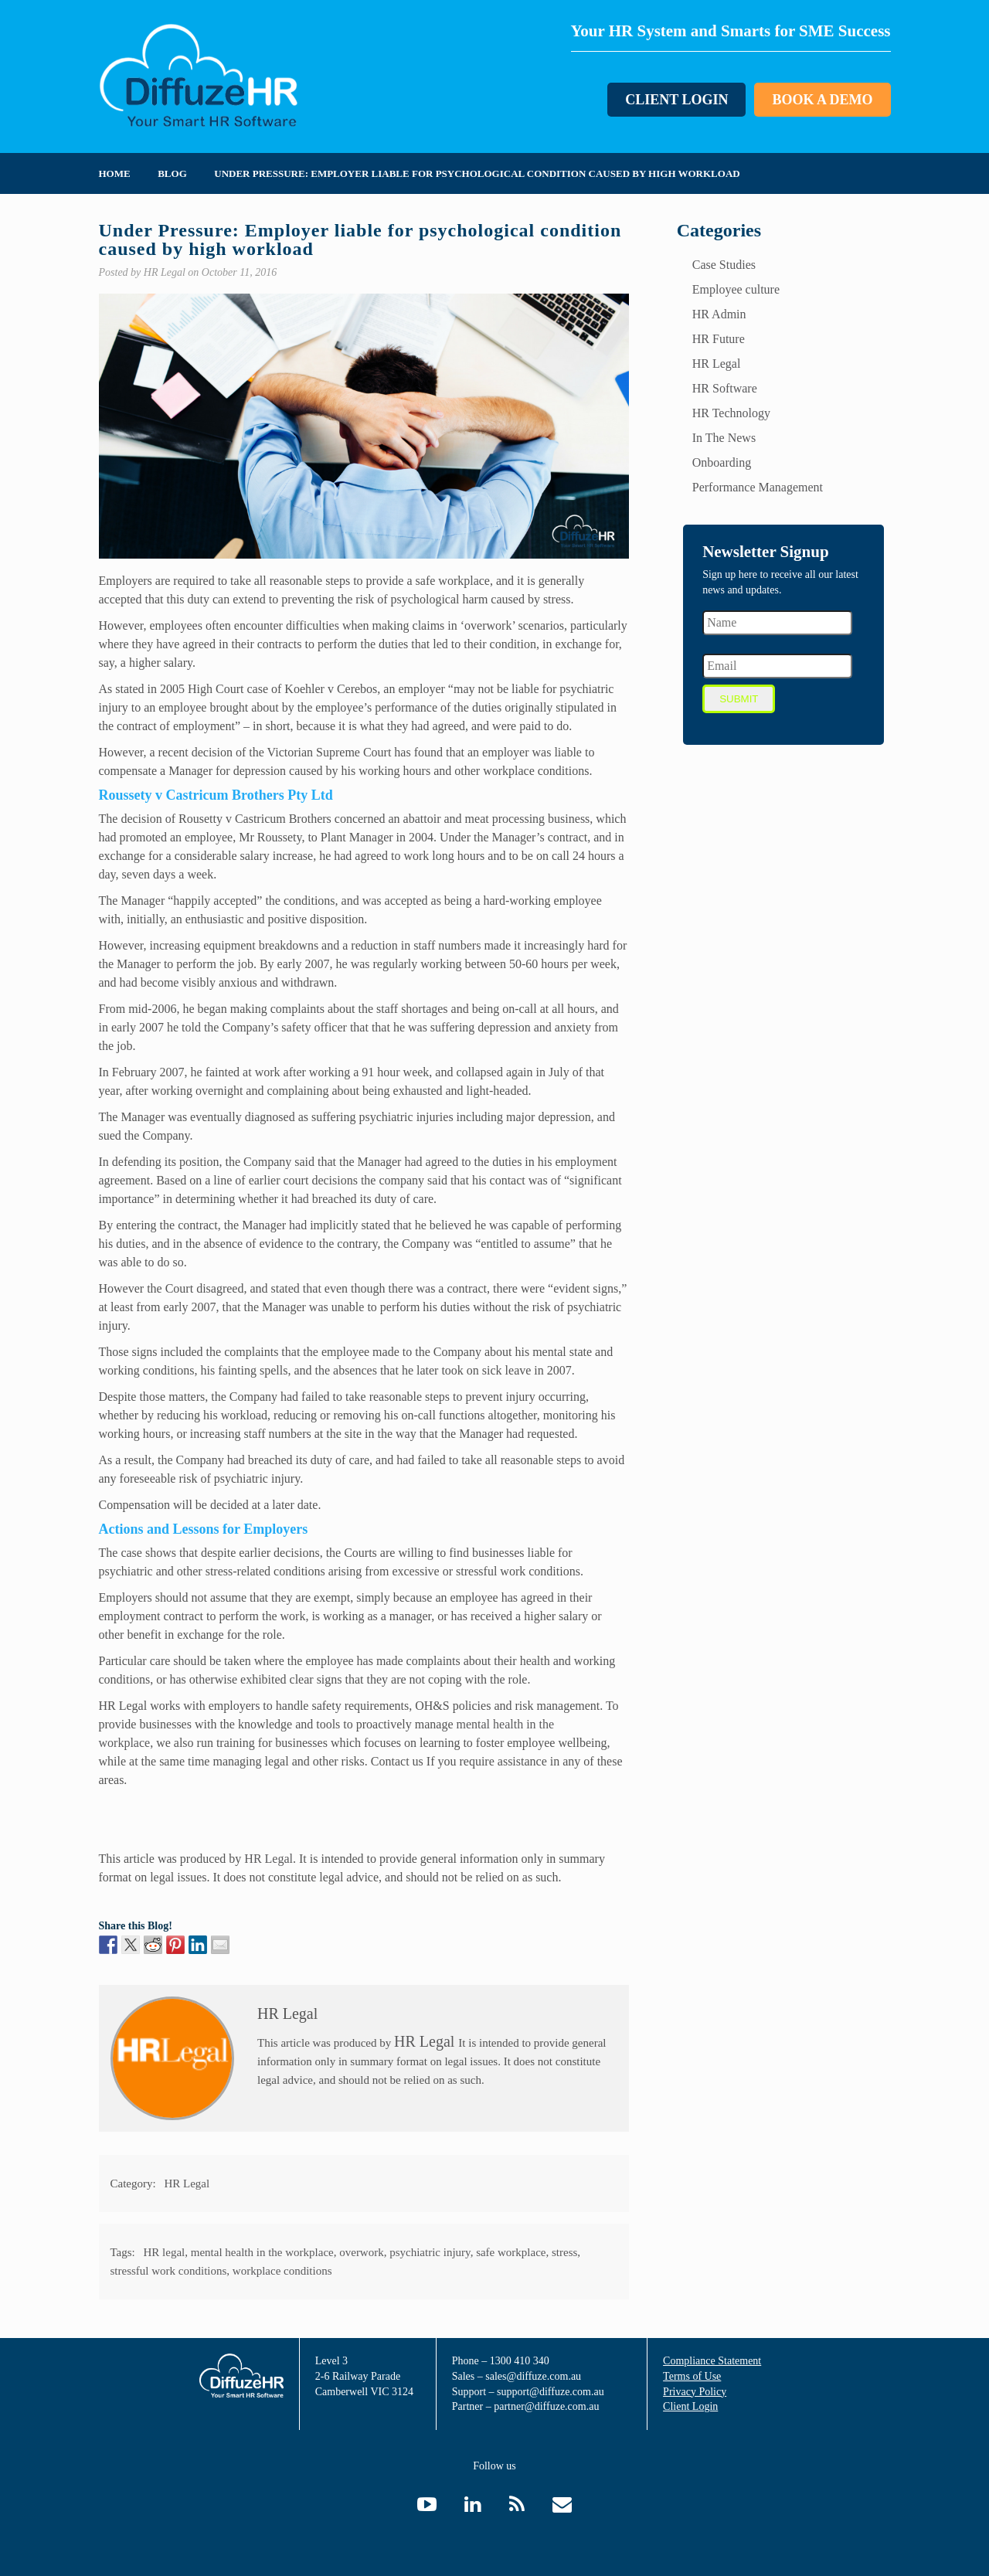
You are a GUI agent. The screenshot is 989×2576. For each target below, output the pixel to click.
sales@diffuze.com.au (533, 2376)
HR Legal (268, 1858)
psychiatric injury (429, 2252)
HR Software (724, 388)
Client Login (676, 99)
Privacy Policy (694, 2392)
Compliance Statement (712, 2361)
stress (564, 2252)
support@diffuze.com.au (550, 2392)
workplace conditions (282, 2271)
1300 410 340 (519, 2361)
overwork (361, 2252)
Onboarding (721, 462)
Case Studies (724, 264)
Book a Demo (822, 99)
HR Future (718, 338)
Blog (172, 173)
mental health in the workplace (262, 2252)
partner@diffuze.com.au (546, 2406)
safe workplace (510, 2252)
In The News (724, 437)
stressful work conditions (168, 2271)
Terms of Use (692, 2376)
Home (115, 173)
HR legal (164, 2252)
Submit (738, 699)
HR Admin (719, 314)
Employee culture (736, 289)
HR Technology (731, 413)
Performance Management (757, 487)
